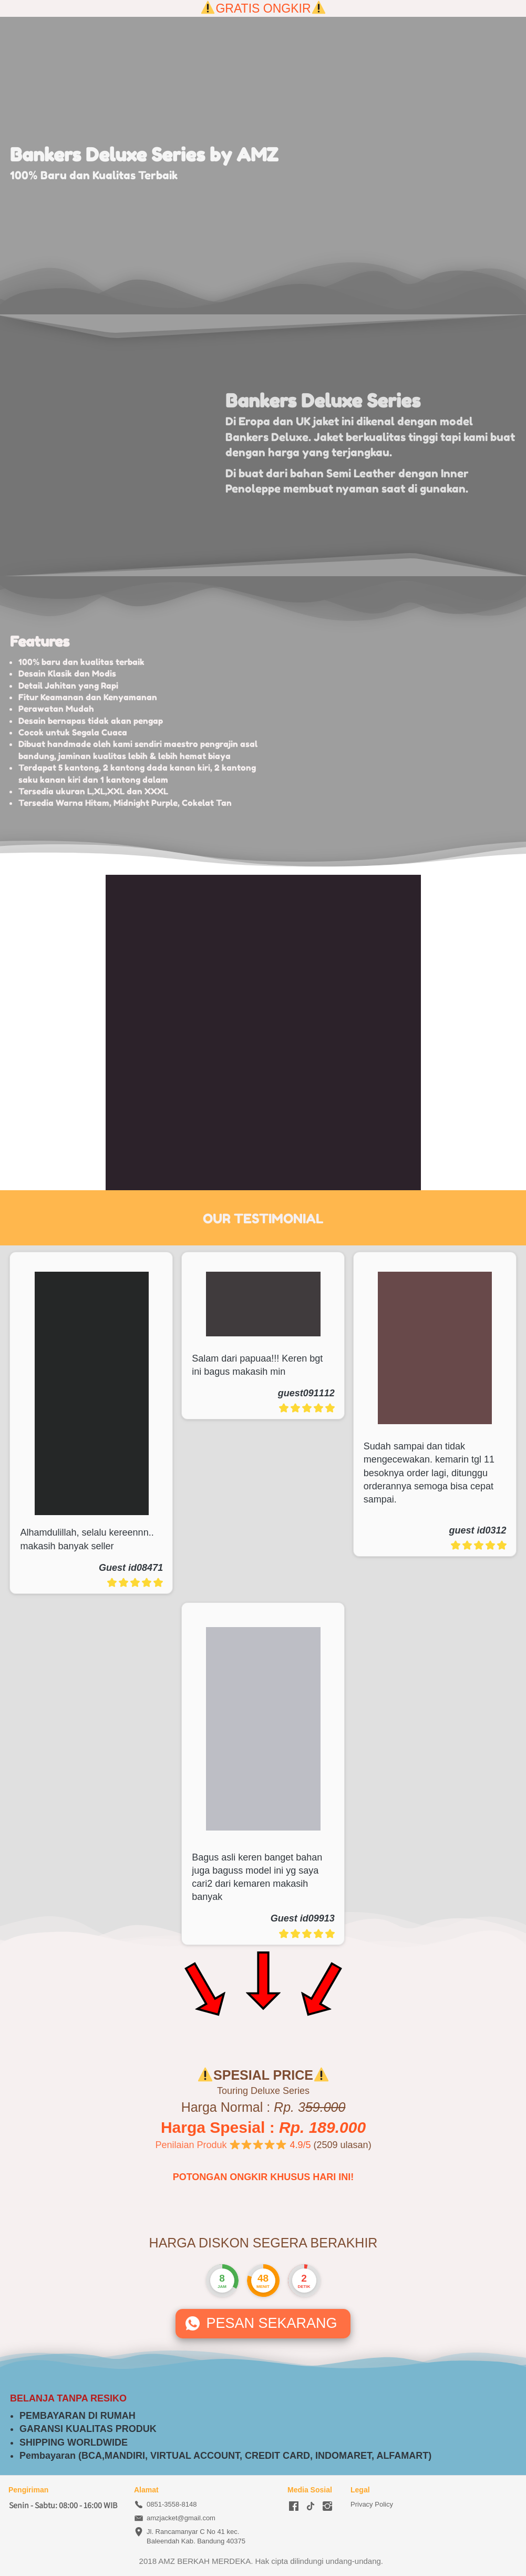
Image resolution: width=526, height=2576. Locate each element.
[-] (293, 2506)
